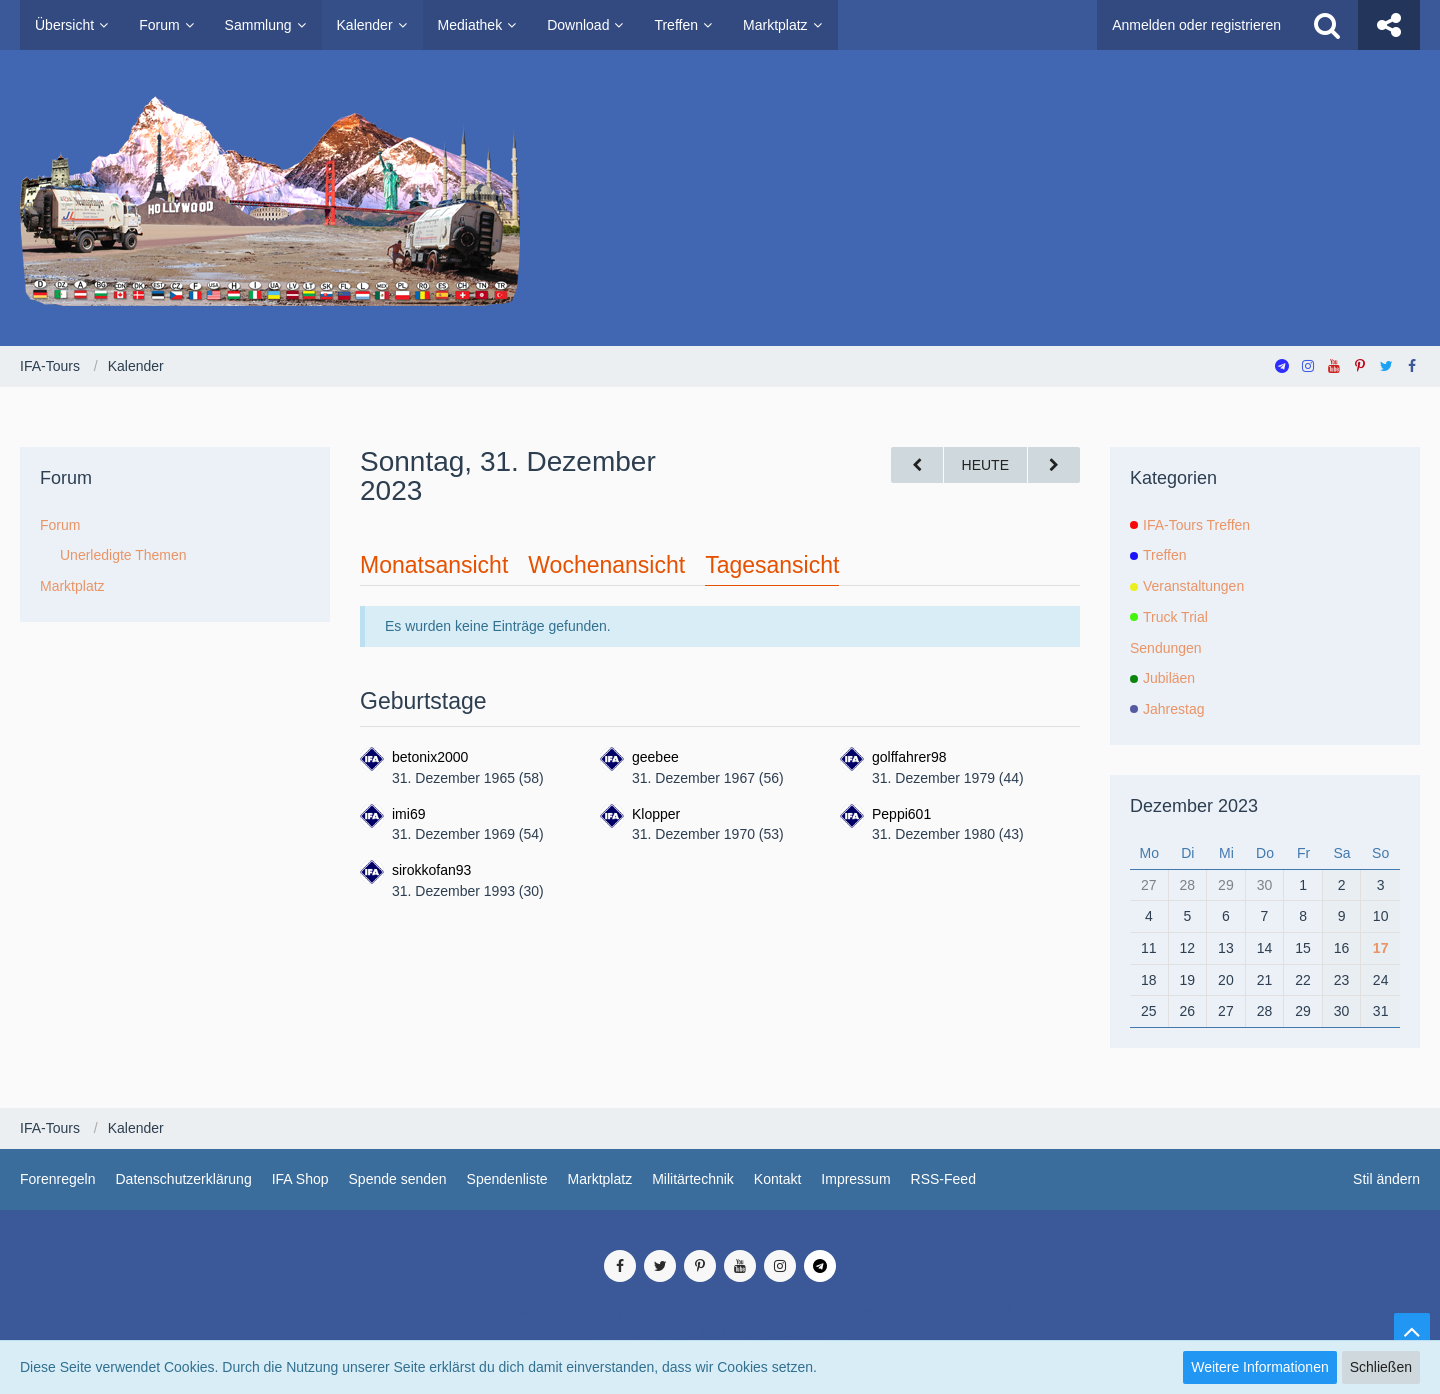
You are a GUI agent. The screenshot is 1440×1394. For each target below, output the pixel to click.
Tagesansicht (772, 565)
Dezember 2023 (1194, 806)
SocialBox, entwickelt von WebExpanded (719, 1333)
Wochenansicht (606, 565)
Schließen (1381, 1367)
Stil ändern (1386, 1179)
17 (1381, 948)
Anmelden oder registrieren (1196, 25)
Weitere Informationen (1259, 1367)
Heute (985, 465)
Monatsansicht (434, 565)
